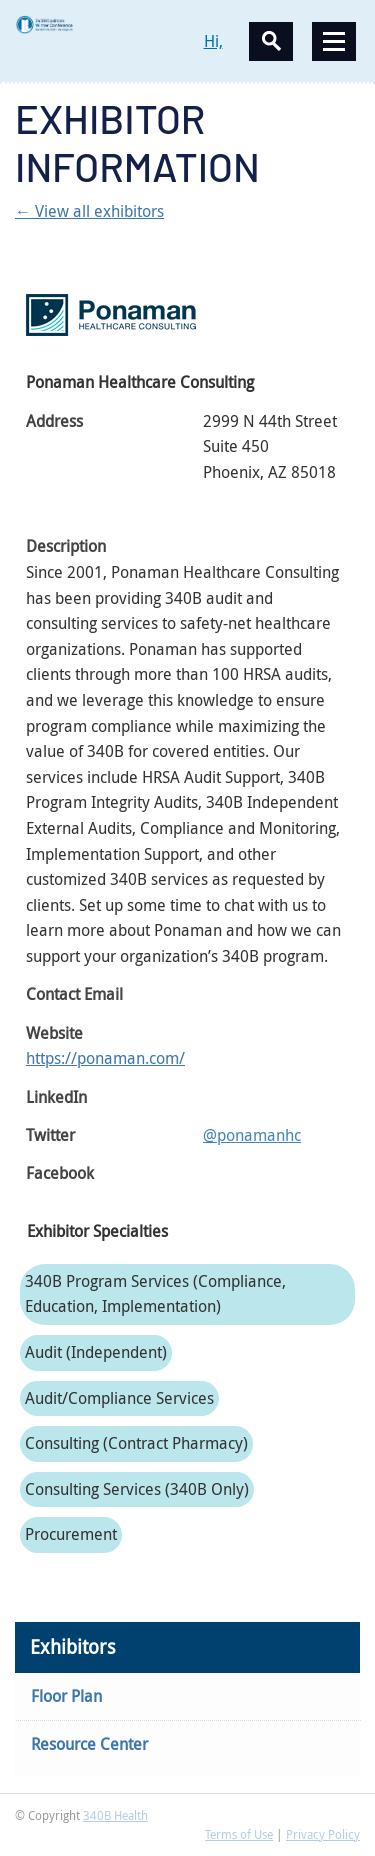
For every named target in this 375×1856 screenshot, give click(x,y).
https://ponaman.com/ (105, 1058)
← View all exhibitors (89, 211)
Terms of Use (239, 1834)
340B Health (115, 1815)
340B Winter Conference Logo (101, 24)
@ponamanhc (252, 1135)
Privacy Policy (323, 1834)
